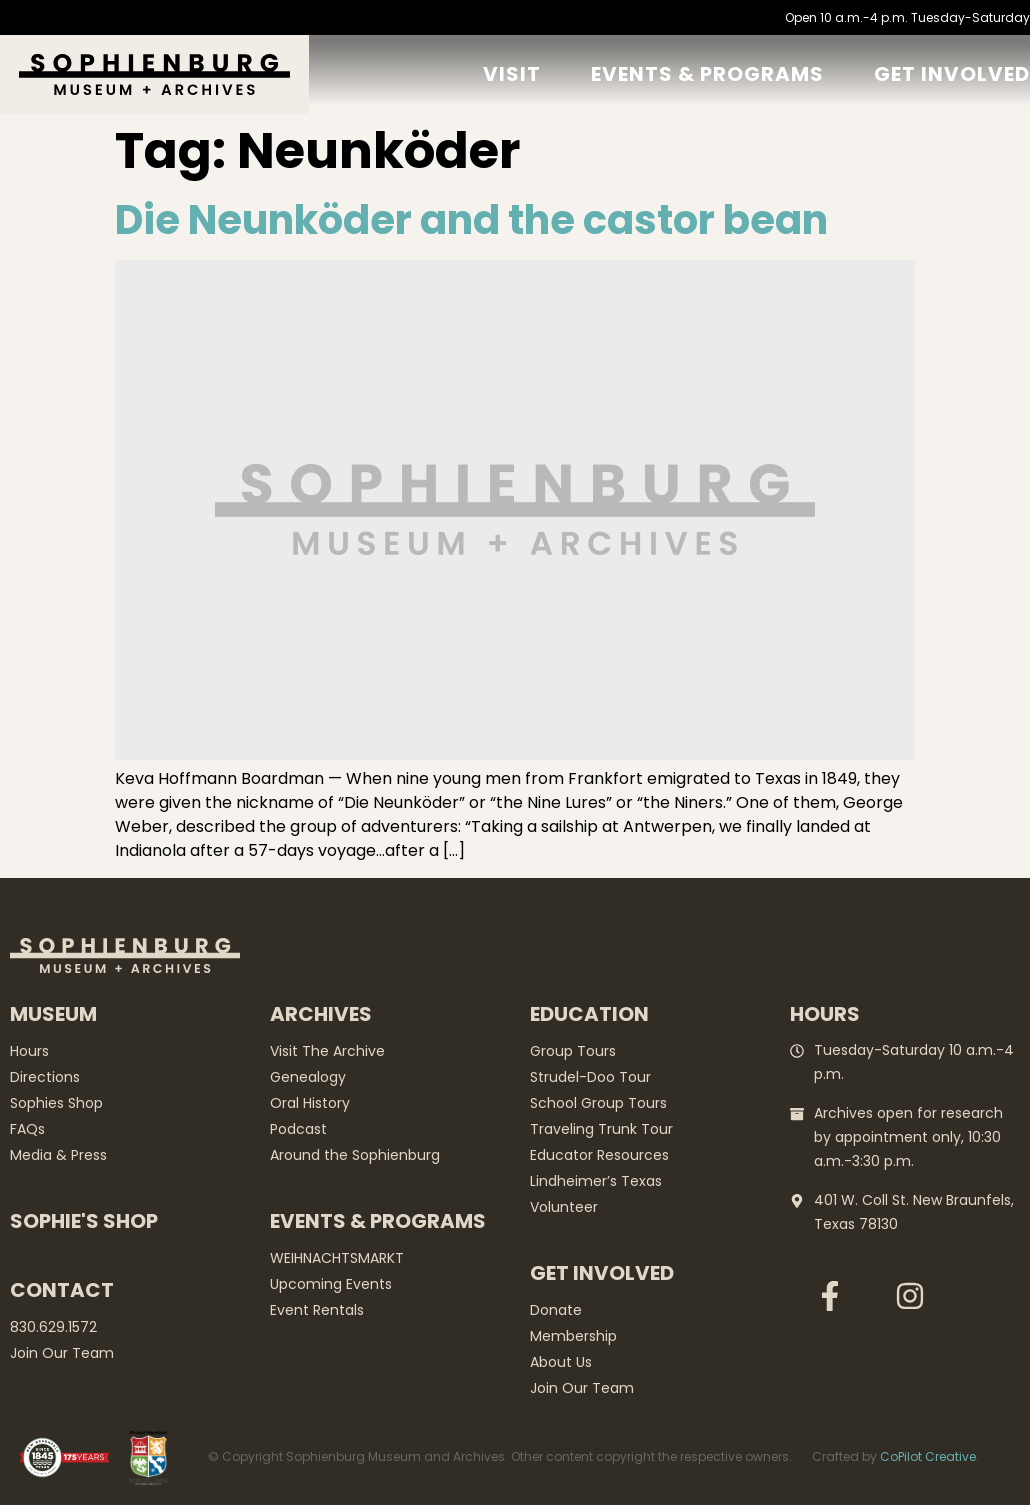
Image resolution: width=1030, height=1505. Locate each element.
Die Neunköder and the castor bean (471, 220)
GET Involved (952, 74)
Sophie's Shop (84, 1221)
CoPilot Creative (928, 1456)
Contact (62, 1290)
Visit (512, 74)
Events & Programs (707, 74)
